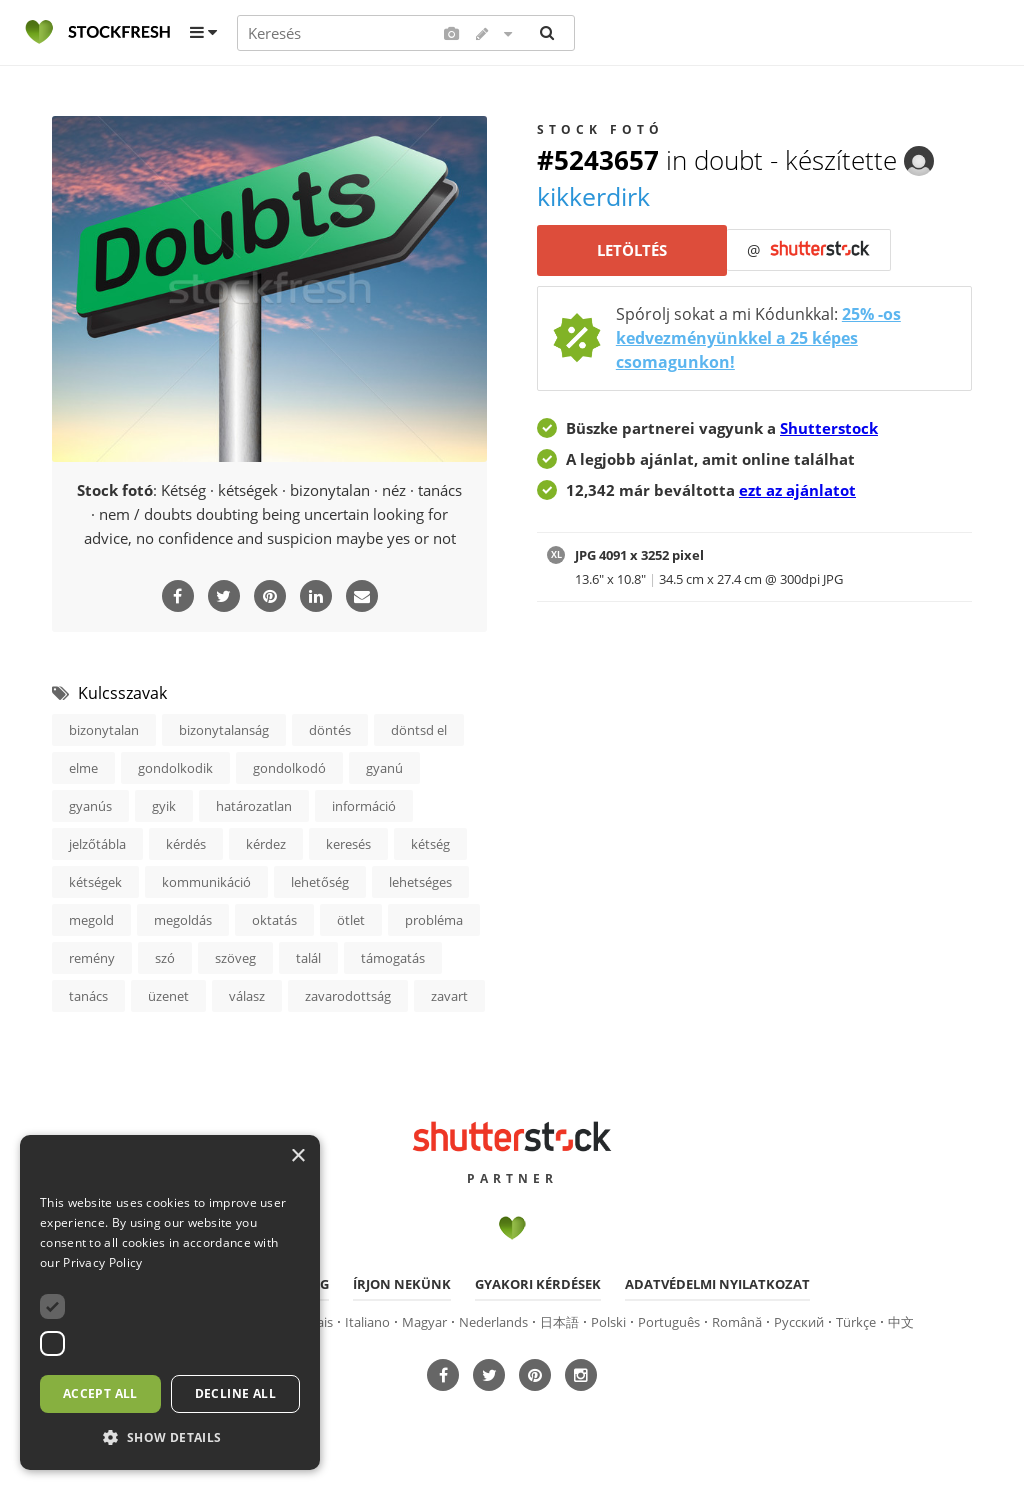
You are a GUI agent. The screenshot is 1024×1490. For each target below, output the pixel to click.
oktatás (274, 920)
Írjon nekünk (402, 1283)
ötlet (351, 920)
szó (165, 958)
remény (92, 958)
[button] (170, 1438)
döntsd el (419, 730)
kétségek (95, 882)
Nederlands (493, 1321)
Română (737, 1321)
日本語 (559, 1321)
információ (364, 806)
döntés (330, 730)
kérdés (186, 844)
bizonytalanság (224, 730)
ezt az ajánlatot (797, 490)
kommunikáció (206, 882)
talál (308, 958)
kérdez (266, 844)
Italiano (367, 1321)
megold (91, 920)
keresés (348, 844)
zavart (449, 996)
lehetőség (320, 882)
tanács (88, 996)
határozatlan (254, 806)
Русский (799, 1321)
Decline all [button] (235, 1393)
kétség (430, 844)
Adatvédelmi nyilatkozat (717, 1283)
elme (83, 768)
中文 (901, 1321)
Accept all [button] (100, 1393)
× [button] (297, 1156)
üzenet (168, 996)
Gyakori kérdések (538, 1283)
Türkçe (856, 1321)
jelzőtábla (97, 844)
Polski (608, 1321)
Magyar (424, 1321)
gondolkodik (175, 768)
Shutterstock (829, 428)
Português (669, 1321)
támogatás (393, 958)
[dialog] (170, 1302)
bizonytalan (104, 730)
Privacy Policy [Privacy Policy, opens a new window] (102, 1262)
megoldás (183, 920)
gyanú (384, 768)
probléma (434, 920)
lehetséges (420, 882)
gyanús (90, 806)
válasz (247, 996)
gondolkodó (289, 768)
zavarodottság (348, 996)
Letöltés (632, 251)
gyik (164, 806)
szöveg (235, 958)
